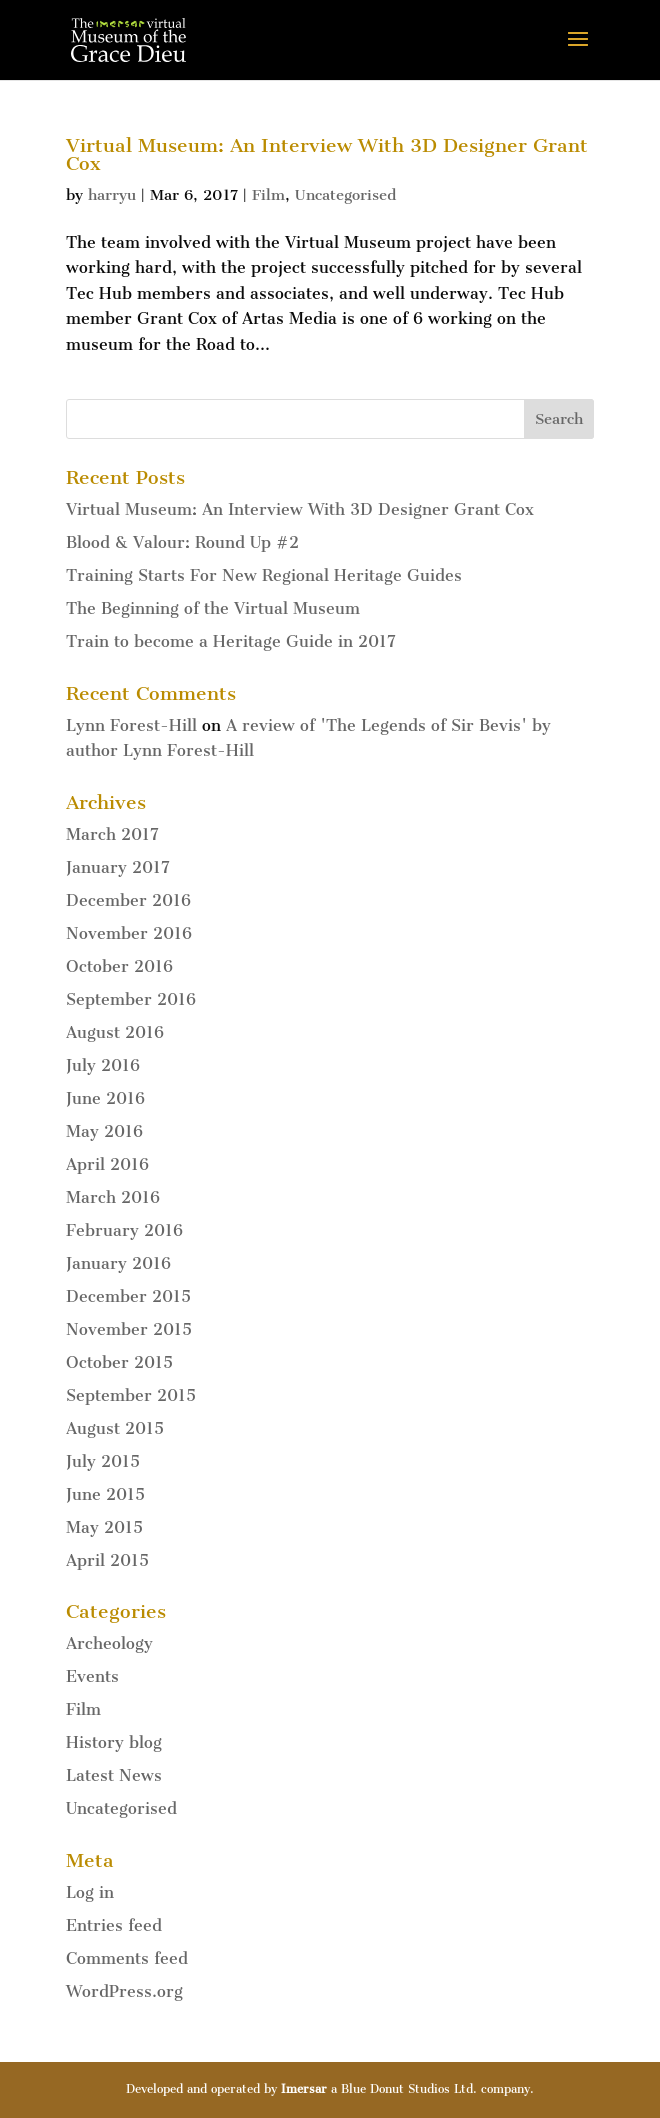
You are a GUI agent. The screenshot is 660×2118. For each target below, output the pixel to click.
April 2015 (107, 1560)
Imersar (304, 2089)
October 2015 (119, 1362)
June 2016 (105, 1098)
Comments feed (127, 1958)
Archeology (109, 1643)
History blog (114, 1742)
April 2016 (107, 1164)
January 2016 (118, 1263)
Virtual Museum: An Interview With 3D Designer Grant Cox (327, 154)
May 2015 (104, 1527)
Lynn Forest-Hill (131, 725)
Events (92, 1676)
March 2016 (113, 1197)
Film (268, 195)
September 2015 (131, 1395)
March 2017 (112, 834)
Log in (90, 1892)
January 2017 (118, 867)
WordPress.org (124, 1991)
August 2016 (115, 1032)
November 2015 (129, 1329)
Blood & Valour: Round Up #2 (182, 542)
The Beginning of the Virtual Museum (213, 608)
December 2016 (128, 900)
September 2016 (131, 999)
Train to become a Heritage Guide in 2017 (231, 641)
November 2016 (129, 933)
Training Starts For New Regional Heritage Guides (264, 575)
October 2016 (119, 966)
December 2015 (128, 1296)
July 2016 (103, 1065)
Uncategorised (345, 195)
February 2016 (124, 1230)
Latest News (114, 1775)
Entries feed (114, 1925)
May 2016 (104, 1131)
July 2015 (103, 1461)
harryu (112, 195)
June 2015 (105, 1494)
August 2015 (115, 1428)
